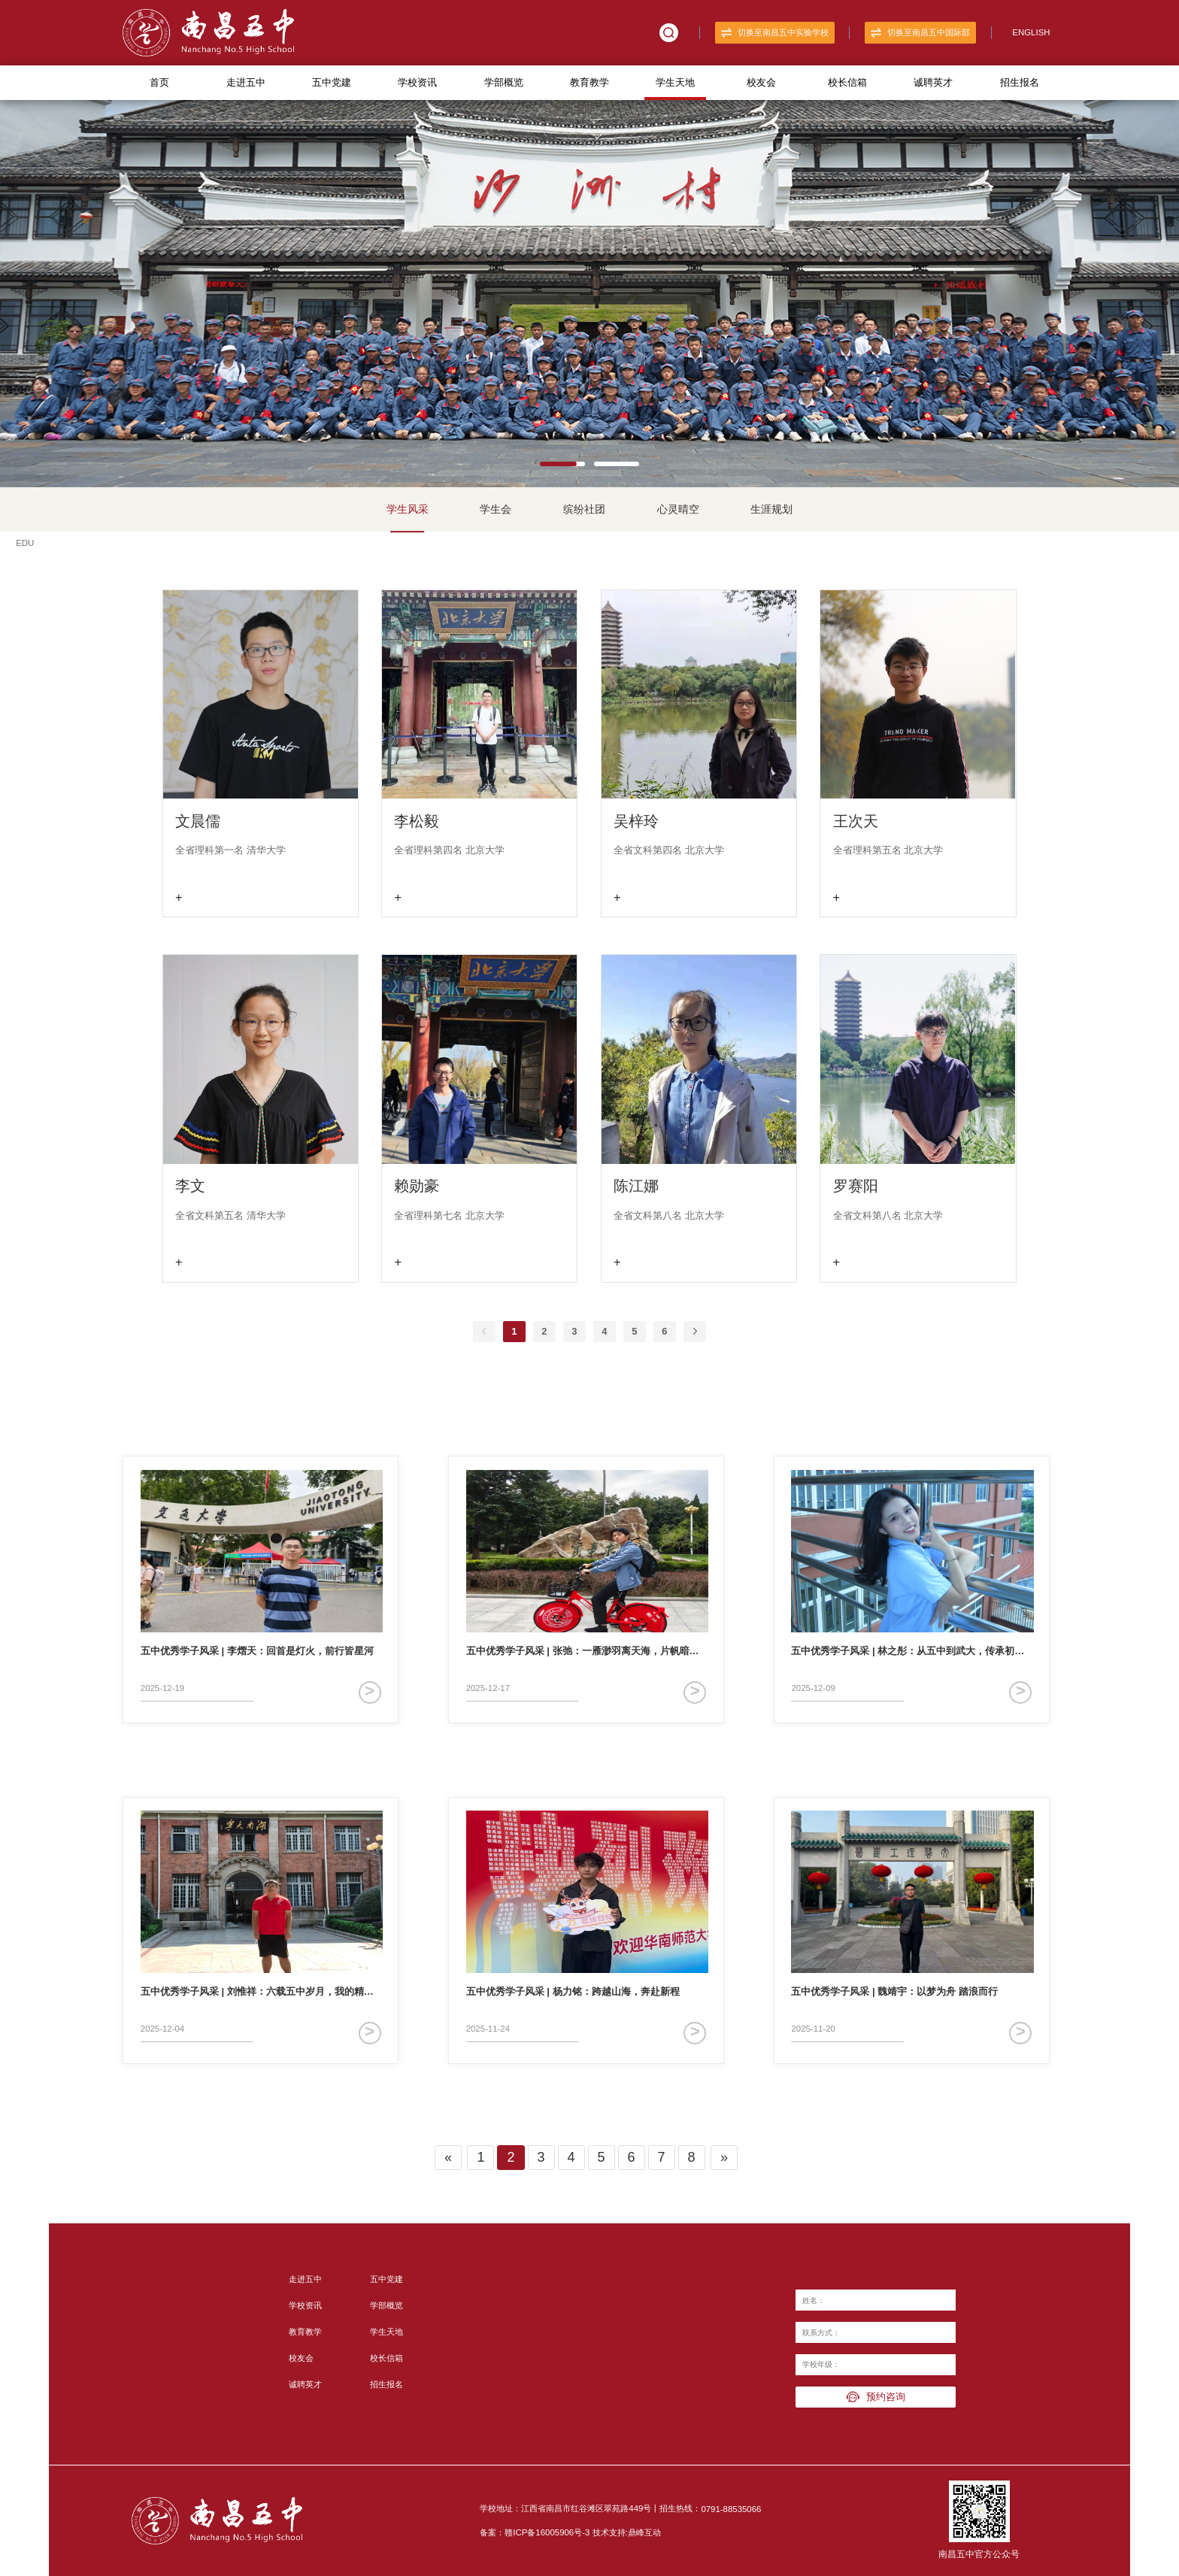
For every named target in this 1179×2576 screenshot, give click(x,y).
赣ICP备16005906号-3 (547, 2532)
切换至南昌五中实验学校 (775, 33)
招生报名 (1019, 82)
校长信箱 (847, 82)
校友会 (761, 82)
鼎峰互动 (644, 2532)
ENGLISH (1031, 32)
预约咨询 (876, 2397)
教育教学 (589, 82)
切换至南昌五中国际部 (920, 33)
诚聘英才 (933, 82)
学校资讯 (417, 82)
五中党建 (331, 82)
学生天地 (675, 82)
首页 (159, 82)
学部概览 (503, 82)
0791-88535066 (731, 2509)
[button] (562, 462)
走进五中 (245, 82)
